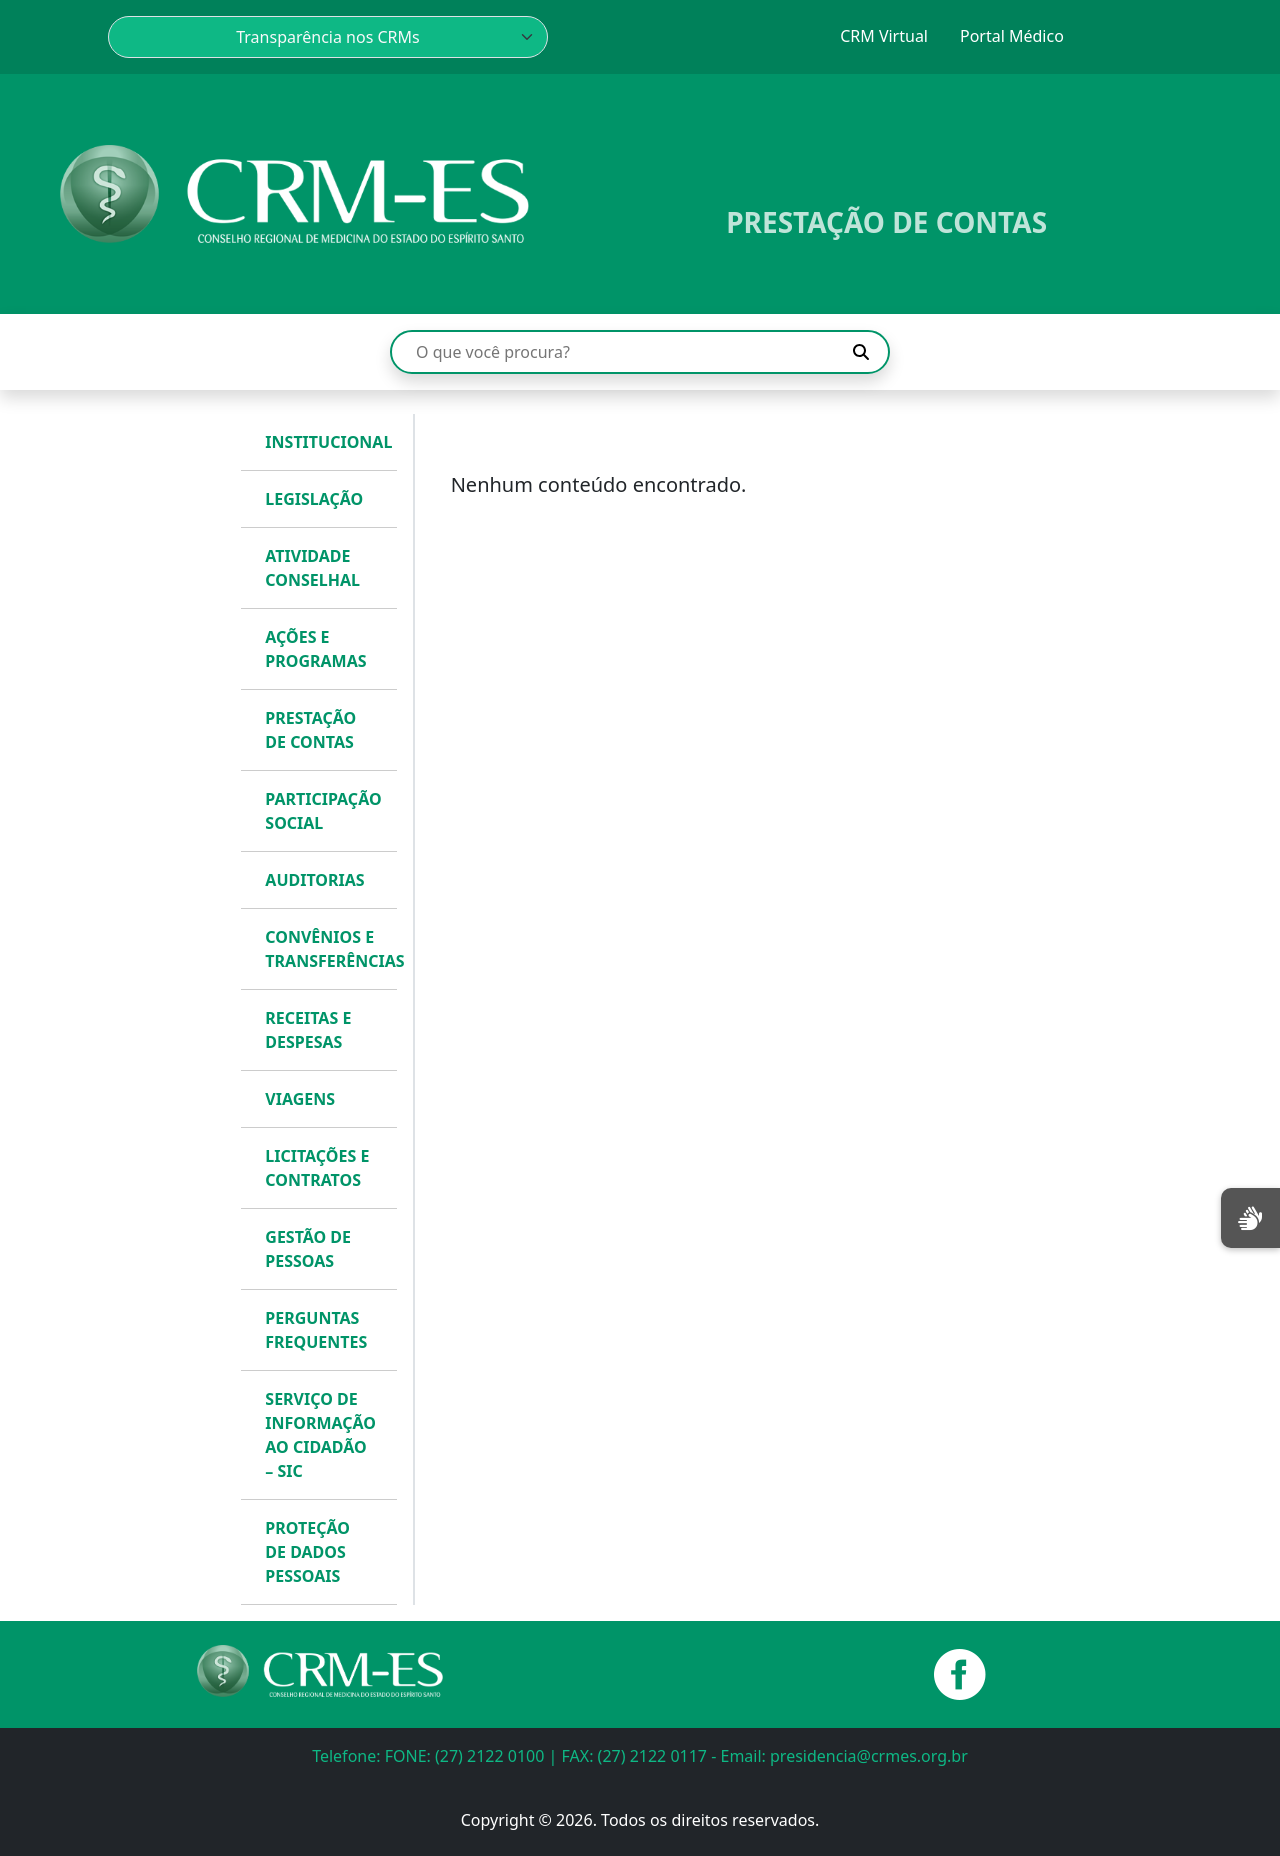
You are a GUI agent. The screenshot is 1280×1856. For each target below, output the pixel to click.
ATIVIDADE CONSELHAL (312, 568)
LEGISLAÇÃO (314, 499)
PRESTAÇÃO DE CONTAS (310, 730)
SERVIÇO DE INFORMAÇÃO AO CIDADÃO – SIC (320, 1435)
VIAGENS (300, 1099)
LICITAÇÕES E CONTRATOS (317, 1168)
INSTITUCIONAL (326, 442)
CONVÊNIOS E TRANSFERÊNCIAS (326, 949)
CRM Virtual (884, 36)
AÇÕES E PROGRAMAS (315, 649)
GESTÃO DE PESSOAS (308, 1249)
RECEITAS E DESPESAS (308, 1030)
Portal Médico (1012, 36)
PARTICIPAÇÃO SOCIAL (323, 811)
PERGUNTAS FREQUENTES (316, 1330)
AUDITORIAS (314, 880)
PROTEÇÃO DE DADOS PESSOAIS (307, 1552)
